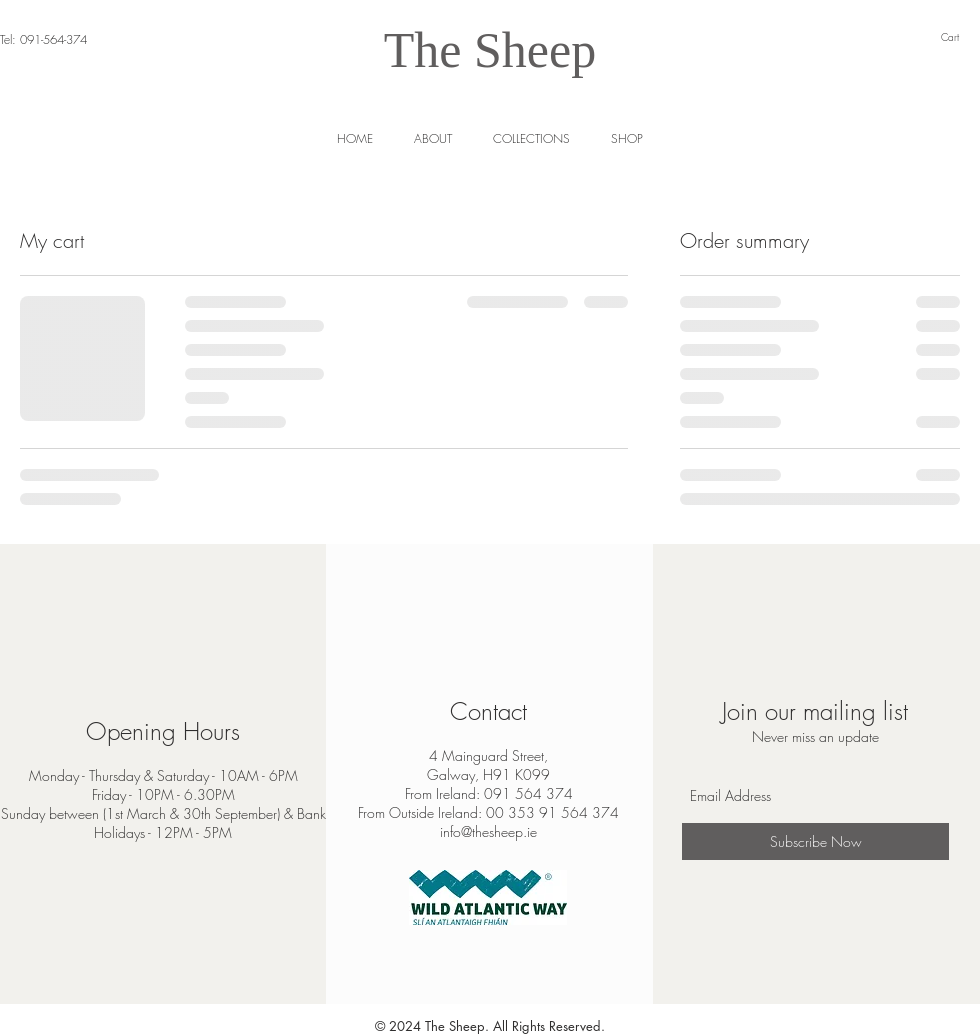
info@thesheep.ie (488, 831)
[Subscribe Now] (815, 841)
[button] (626, 138)
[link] (960, 37)
